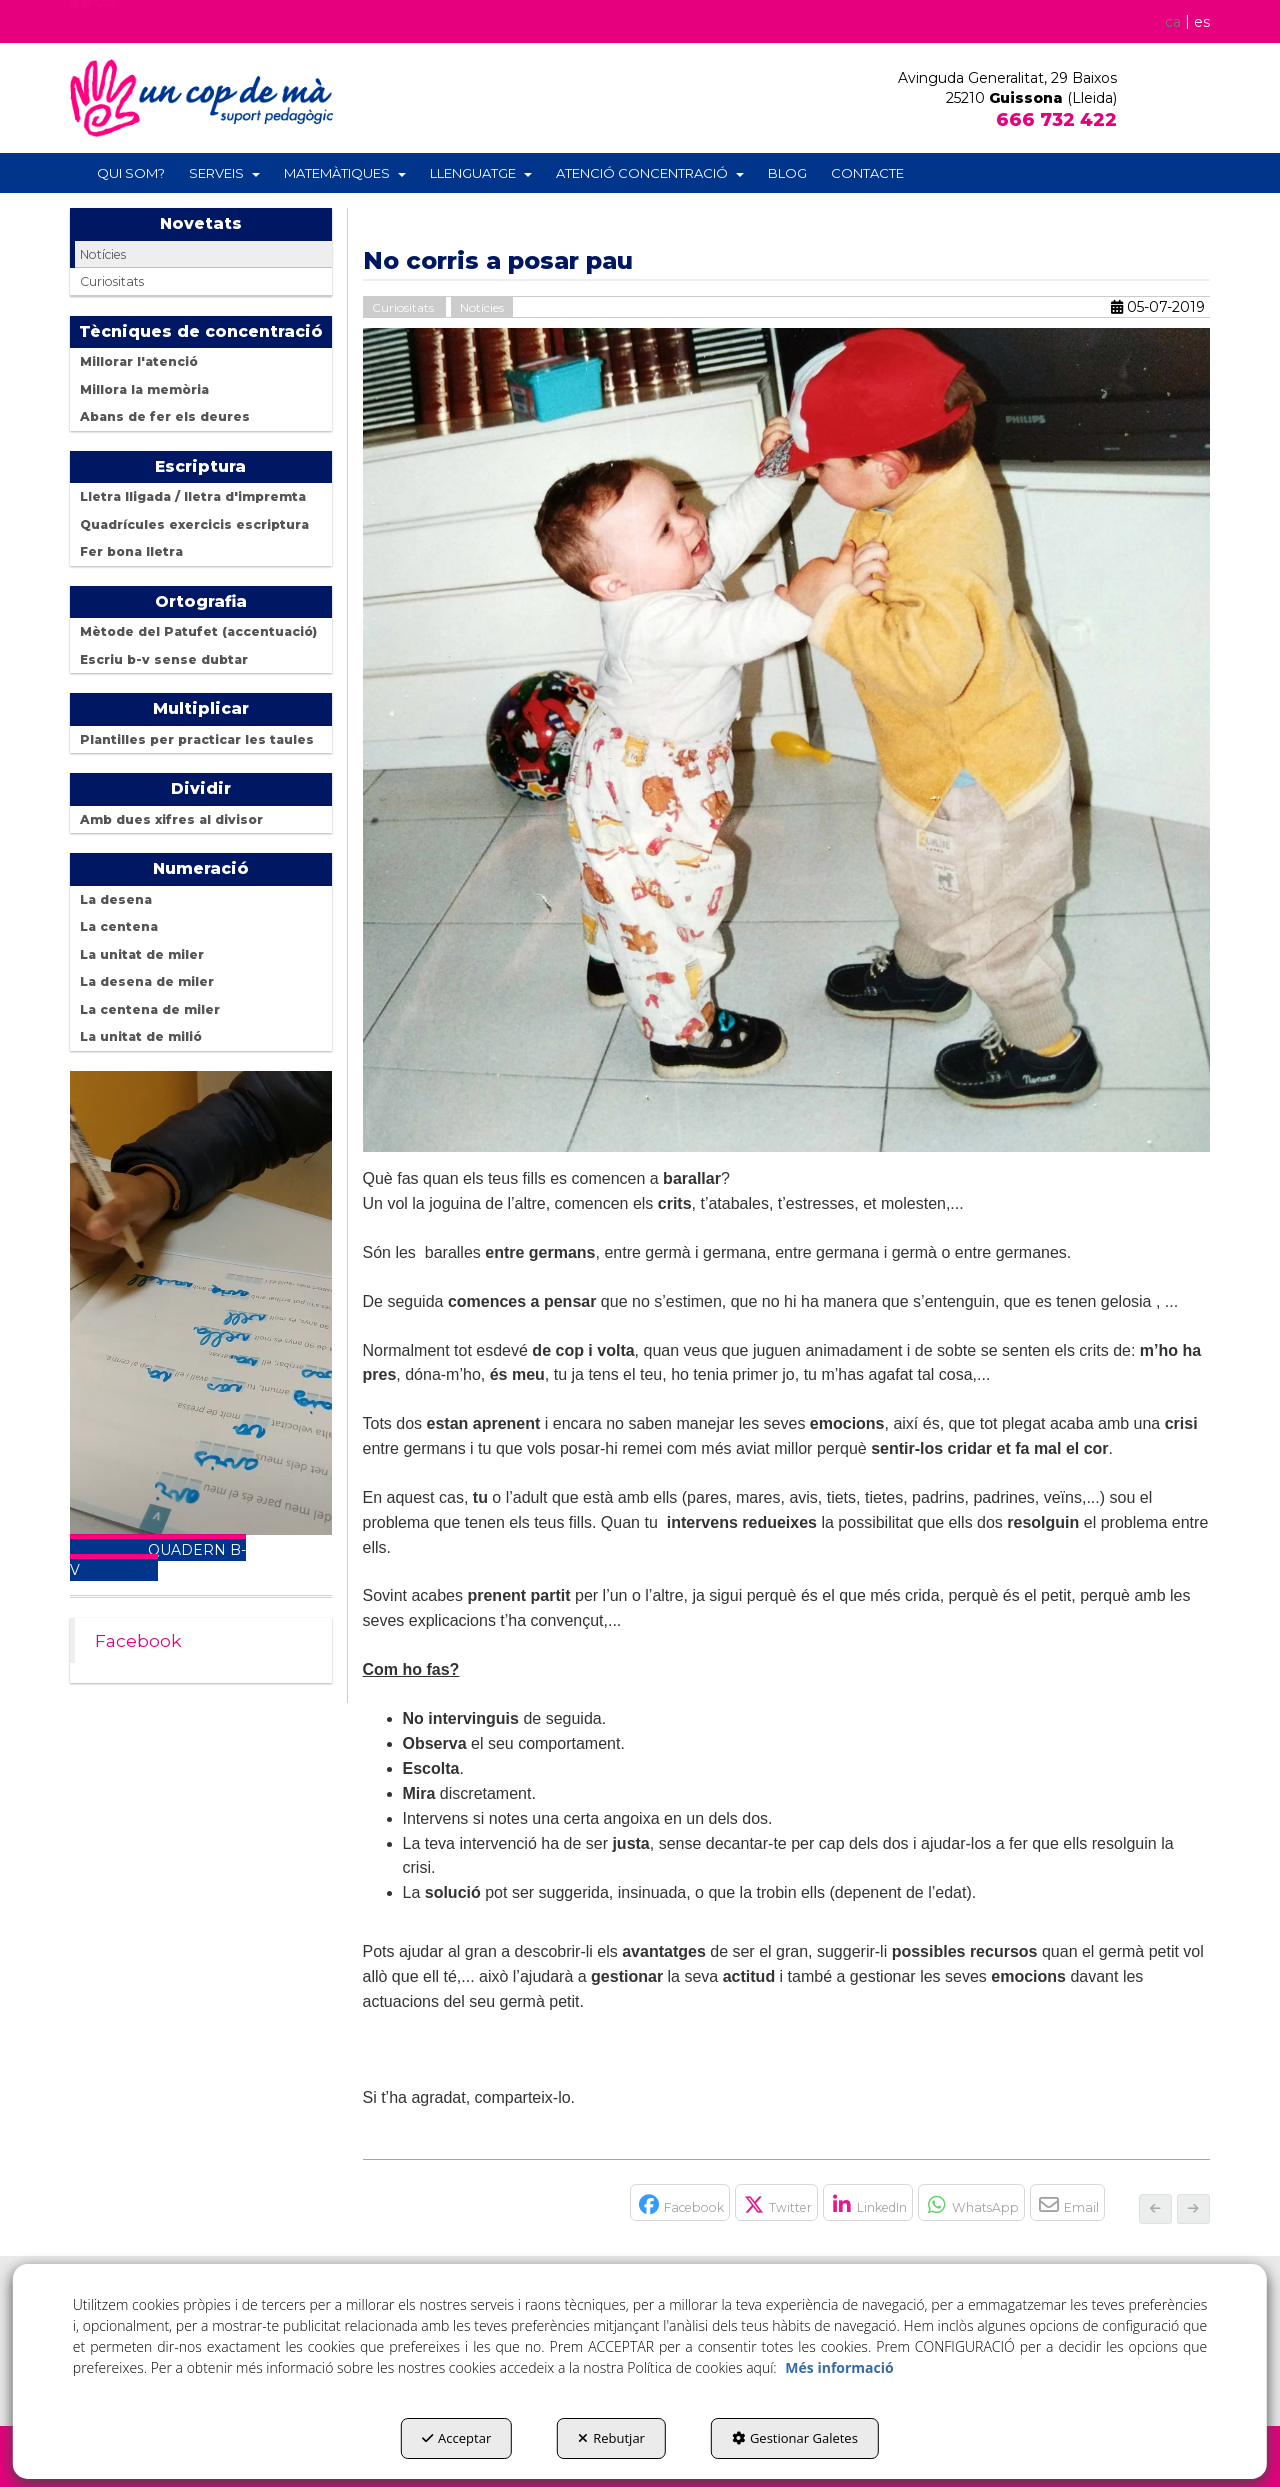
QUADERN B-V (158, 1560)
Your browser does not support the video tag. (201, 1303)
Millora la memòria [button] (144, 389)
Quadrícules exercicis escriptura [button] (194, 524)
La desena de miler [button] (147, 981)
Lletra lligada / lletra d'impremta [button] (193, 496)
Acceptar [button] (456, 2438)
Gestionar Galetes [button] (795, 2438)
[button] (81, 27)
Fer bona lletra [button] (131, 551)
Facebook (138, 1640)
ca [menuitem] (1171, 21)
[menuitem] (1183, 21)
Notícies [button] (103, 254)
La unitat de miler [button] (142, 954)
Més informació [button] (839, 2367)
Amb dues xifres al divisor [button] (171, 819)
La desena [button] (116, 899)
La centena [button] (119, 926)
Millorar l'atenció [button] (139, 361)
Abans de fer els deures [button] (165, 416)
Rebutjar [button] (611, 2438)
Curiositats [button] (112, 281)
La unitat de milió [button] (141, 1036)
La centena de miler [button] (150, 1009)
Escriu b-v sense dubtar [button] (164, 659)
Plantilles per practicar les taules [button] (197, 739)
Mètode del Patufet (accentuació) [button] (198, 631)
